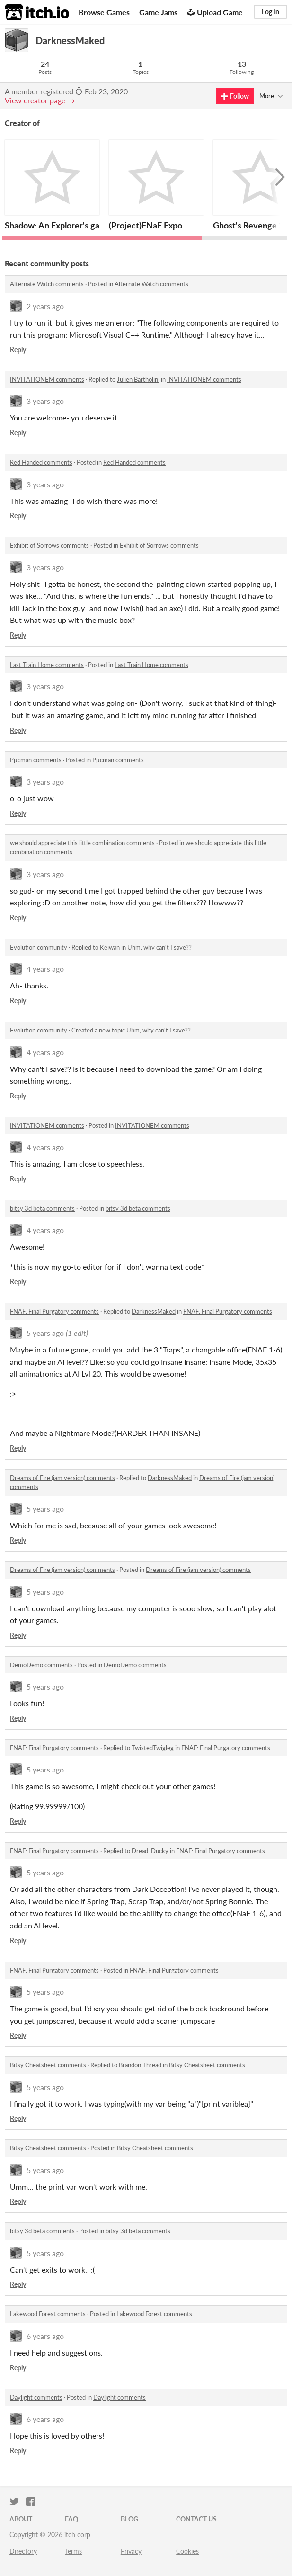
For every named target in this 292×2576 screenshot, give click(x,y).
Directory (23, 2551)
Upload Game (215, 12)
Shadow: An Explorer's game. (59, 225)
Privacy (131, 2551)
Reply (18, 350)
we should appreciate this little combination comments (82, 843)
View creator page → (40, 100)
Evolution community (38, 947)
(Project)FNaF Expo (145, 225)
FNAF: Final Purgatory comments (54, 1311)
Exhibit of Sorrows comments (49, 545)
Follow (235, 96)
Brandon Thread (140, 2065)
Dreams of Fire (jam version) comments (62, 1477)
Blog (129, 2519)
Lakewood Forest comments (48, 2314)
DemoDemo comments (41, 1665)
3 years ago (45, 400)
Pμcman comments (36, 760)
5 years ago (45, 1332)
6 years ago (45, 2335)
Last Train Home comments (47, 664)
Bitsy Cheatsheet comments (48, 2065)
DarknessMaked (154, 1311)
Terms (73, 2551)
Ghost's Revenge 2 (248, 225)
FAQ (71, 2519)
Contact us (196, 2519)
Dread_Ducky (150, 1850)
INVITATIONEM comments (47, 379)
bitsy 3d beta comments (42, 1208)
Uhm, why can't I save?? (159, 947)
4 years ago (45, 968)
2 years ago (45, 306)
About (20, 2519)
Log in (270, 12)
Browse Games (104, 12)
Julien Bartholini (138, 379)
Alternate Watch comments (47, 284)
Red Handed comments (41, 462)
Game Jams (158, 12)
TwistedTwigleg (153, 1748)
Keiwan (110, 947)
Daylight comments (36, 2397)
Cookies (187, 2551)
